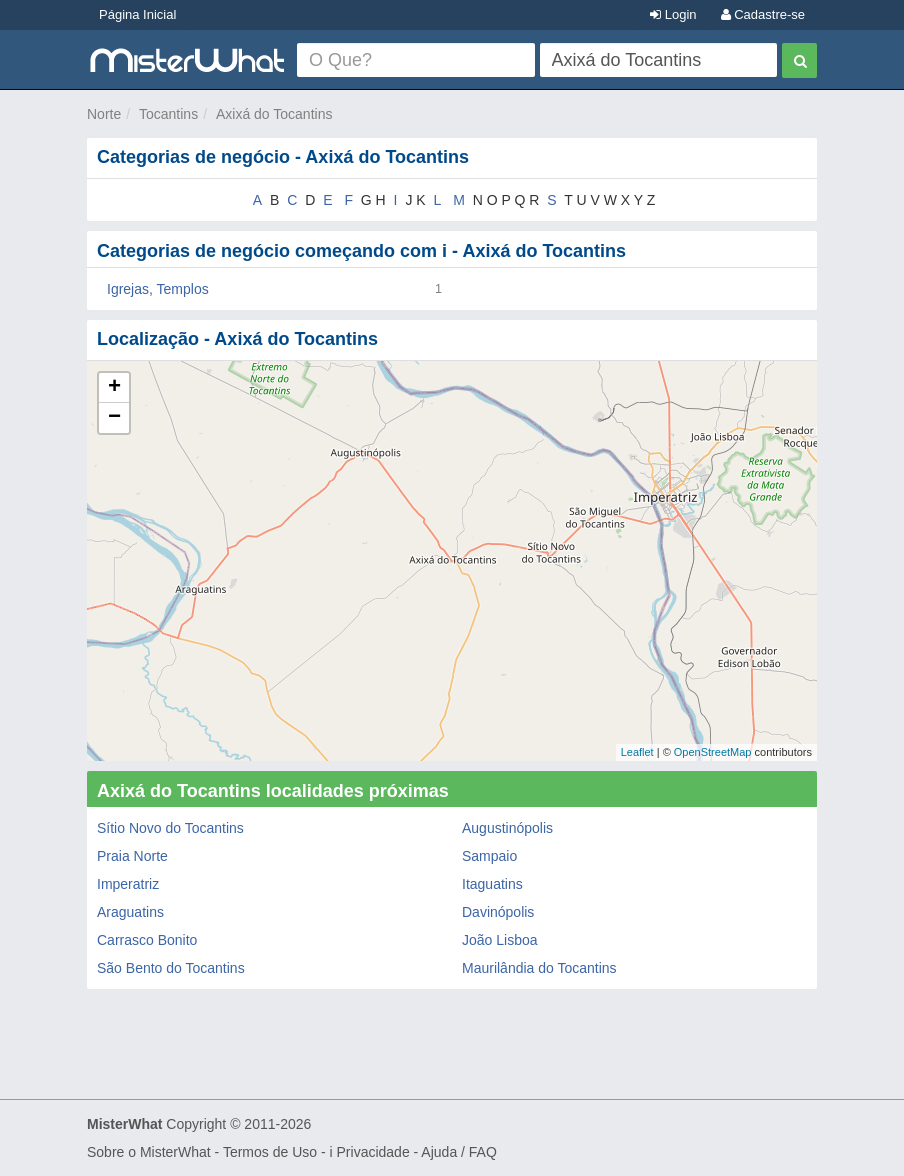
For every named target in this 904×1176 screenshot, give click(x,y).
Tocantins (168, 114)
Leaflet (637, 752)
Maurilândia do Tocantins (539, 968)
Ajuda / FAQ (458, 1152)
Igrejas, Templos (158, 289)
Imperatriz (128, 884)
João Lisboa (500, 940)
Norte (104, 114)
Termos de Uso (270, 1152)
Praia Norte (132, 856)
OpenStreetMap (713, 752)
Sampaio (489, 856)
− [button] (114, 418)
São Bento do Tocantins (171, 968)
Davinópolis (498, 912)
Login (673, 14)
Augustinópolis (507, 828)
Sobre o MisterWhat (149, 1152)
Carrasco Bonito (147, 940)
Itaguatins (492, 884)
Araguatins (130, 912)
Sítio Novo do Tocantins (170, 828)
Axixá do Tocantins (274, 114)
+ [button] (114, 388)
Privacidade (373, 1152)
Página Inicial (137, 14)
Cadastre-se (763, 14)
